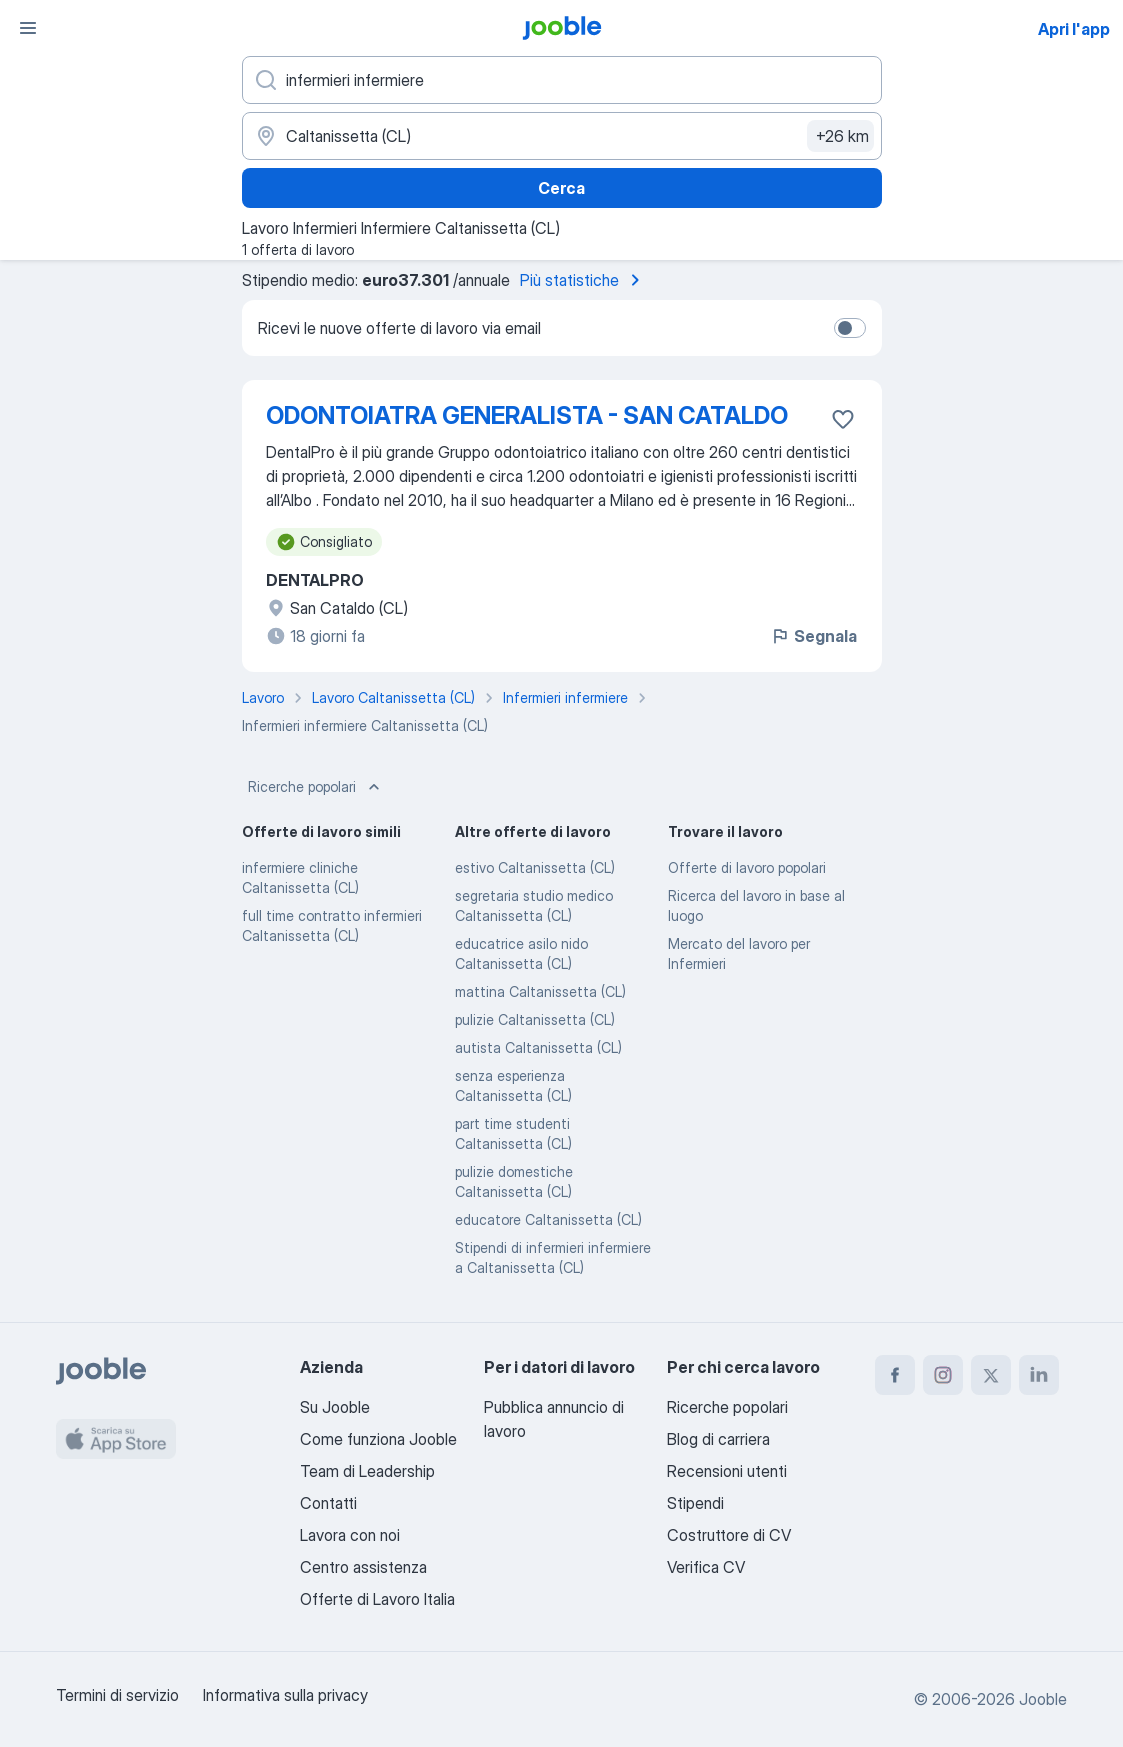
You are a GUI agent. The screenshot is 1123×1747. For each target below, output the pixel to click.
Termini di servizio (117, 1695)
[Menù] (28, 28)
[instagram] (943, 1375)
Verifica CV (706, 1567)
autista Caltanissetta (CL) (538, 1047)
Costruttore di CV (729, 1535)
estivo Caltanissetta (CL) (535, 867)
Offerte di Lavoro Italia (377, 1599)
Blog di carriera (718, 1439)
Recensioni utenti (727, 1471)
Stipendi (695, 1503)
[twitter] (991, 1375)
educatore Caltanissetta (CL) (548, 1219)
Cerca (561, 188)
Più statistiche (583, 280)
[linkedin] (1039, 1375)
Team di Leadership (367, 1471)
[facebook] (895, 1375)
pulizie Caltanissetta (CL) (535, 1019)
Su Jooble (335, 1407)
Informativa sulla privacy (285, 1695)
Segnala (813, 636)
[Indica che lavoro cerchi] (562, 80)
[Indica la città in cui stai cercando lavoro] (562, 136)
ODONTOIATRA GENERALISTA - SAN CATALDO (527, 415)
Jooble (1043, 1699)
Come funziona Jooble (378, 1439)
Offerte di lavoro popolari (747, 867)
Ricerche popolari (316, 787)
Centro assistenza (363, 1567)
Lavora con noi (350, 1535)
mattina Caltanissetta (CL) (540, 991)
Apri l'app (1074, 29)
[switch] (850, 328)
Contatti (328, 1503)
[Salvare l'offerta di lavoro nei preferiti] (843, 419)
